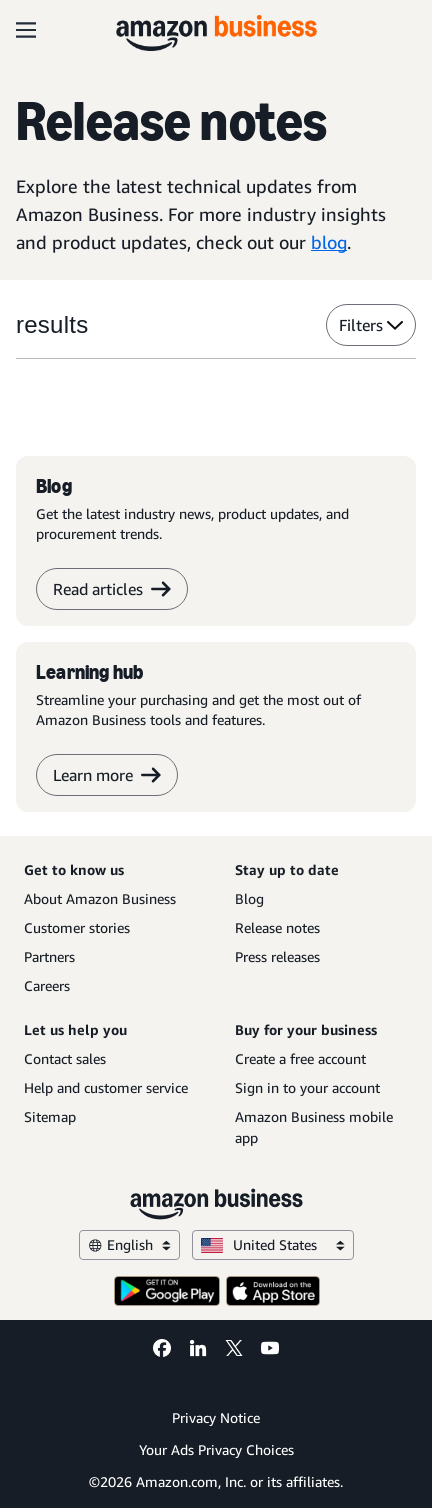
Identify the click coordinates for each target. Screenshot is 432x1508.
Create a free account (300, 1058)
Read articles (112, 589)
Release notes (277, 927)
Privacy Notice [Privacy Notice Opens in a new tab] (216, 1417)
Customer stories (77, 927)
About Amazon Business (100, 898)
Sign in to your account (307, 1087)
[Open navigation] (26, 30)
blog (329, 242)
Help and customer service (106, 1087)
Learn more (107, 775)
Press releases (277, 956)
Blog (249, 898)
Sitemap (50, 1116)
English (129, 1244)
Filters (371, 325)
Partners (49, 956)
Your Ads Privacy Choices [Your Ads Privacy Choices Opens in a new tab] (216, 1449)
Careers (47, 985)
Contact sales (65, 1058)
